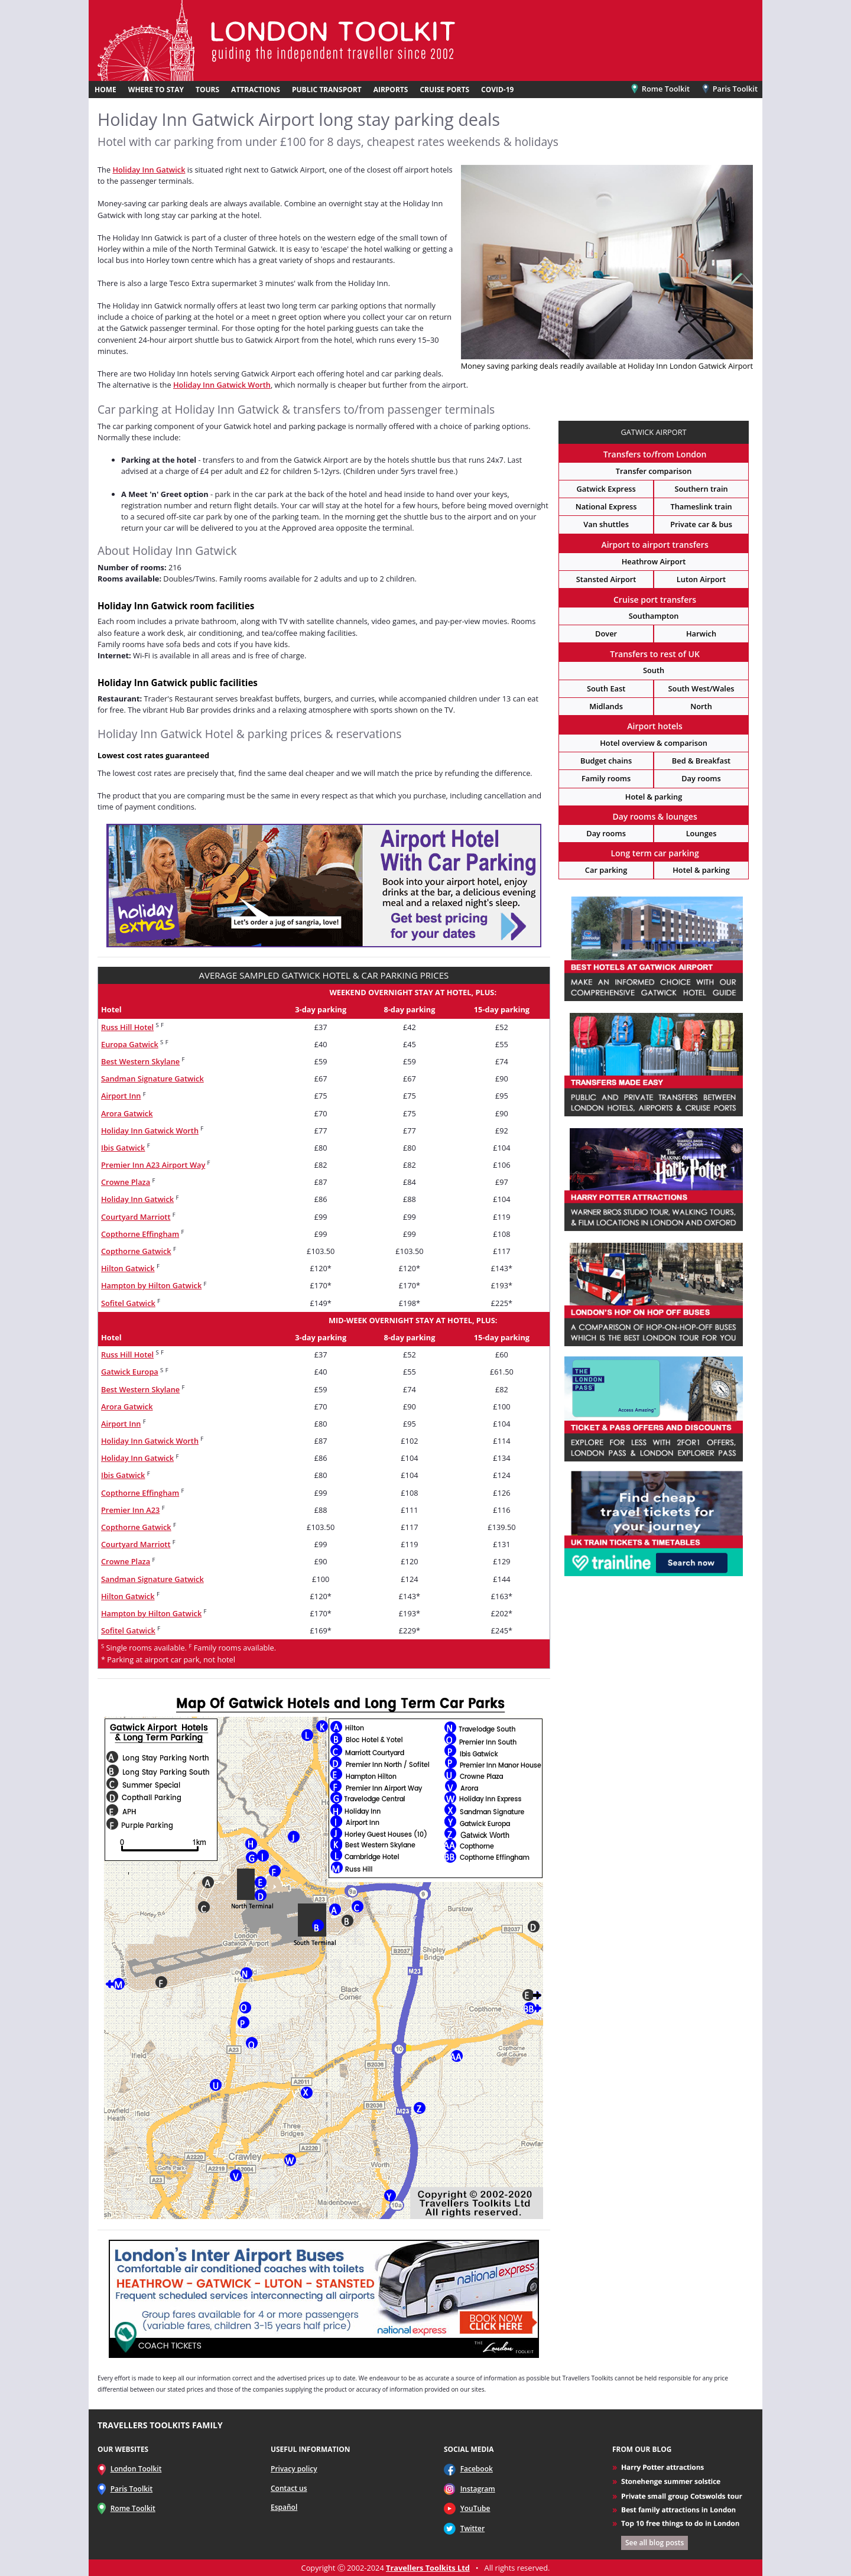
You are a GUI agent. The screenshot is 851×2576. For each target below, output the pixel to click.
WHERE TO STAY (156, 90)
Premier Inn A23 (130, 1510)
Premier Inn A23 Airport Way (153, 1164)
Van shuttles (606, 524)
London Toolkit (136, 2469)
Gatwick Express (605, 488)
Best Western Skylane (140, 1061)
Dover (606, 633)
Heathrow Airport (654, 561)
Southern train (700, 488)
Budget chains (606, 760)
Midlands (606, 706)
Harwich (701, 633)
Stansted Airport (606, 579)
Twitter (472, 2528)
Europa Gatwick (129, 1044)
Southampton (654, 615)
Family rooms (606, 778)
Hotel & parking (654, 796)
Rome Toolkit (660, 88)
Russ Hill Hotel (127, 1027)
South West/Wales (701, 688)
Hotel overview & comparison (653, 743)
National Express (606, 506)
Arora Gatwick (127, 1113)
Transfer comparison (653, 471)
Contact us (289, 2488)
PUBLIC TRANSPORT (327, 90)
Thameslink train (701, 506)
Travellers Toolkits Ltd (428, 2567)
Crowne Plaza (125, 1182)
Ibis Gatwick (123, 1147)
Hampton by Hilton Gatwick (151, 1285)
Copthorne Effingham (140, 1234)
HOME (105, 90)
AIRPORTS (390, 90)
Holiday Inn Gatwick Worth (222, 384)
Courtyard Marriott (135, 1216)
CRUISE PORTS (444, 90)
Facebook (476, 2469)
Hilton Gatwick (128, 1268)
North (701, 706)
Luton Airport (701, 579)
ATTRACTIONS (255, 90)
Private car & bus (701, 524)
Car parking (606, 870)
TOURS (207, 90)
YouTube (475, 2508)
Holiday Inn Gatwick (148, 169)
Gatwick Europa (129, 1371)
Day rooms (701, 778)
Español (284, 2507)
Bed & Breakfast (701, 760)
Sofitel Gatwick (128, 1303)
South (653, 670)
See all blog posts (654, 2543)
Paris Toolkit (729, 88)
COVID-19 (497, 90)
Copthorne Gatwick (136, 1251)
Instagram (477, 2489)
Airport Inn (121, 1095)
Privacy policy (294, 2469)
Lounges (701, 833)
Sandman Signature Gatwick (152, 1078)
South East (606, 688)
